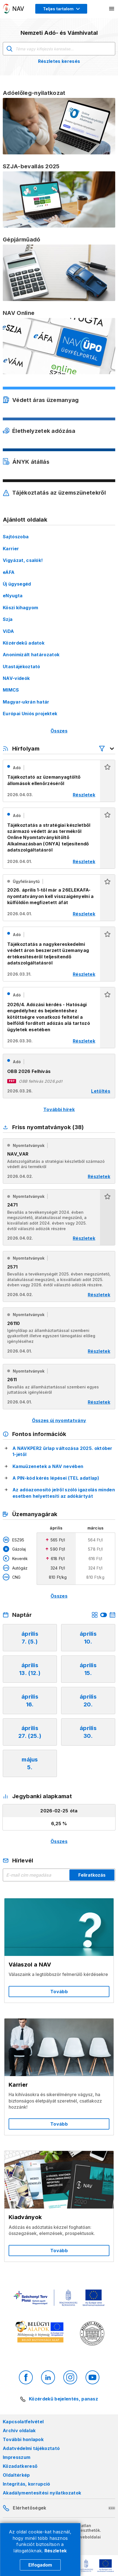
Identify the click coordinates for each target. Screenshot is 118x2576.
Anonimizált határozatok (31, 654)
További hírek (59, 1109)
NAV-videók (16, 678)
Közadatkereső (20, 2466)
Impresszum (16, 2457)
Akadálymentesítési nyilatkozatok (42, 2493)
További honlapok (23, 2439)
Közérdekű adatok (23, 643)
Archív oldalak (19, 2430)
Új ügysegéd (17, 584)
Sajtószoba (16, 536)
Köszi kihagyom (20, 607)
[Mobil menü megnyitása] (112, 8)
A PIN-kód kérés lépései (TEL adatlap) (55, 1478)
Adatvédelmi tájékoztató (31, 2448)
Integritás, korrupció (26, 2484)
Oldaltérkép (16, 2475)
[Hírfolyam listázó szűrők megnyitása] (107, 748)
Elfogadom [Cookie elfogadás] (40, 2565)
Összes (59, 731)
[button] (107, 781)
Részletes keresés (59, 61)
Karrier (11, 548)
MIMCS (11, 690)
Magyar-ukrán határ (26, 702)
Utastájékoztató (21, 666)
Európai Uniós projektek (30, 713)
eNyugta (12, 595)
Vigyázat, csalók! (23, 560)
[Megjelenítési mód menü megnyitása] (61, 9)
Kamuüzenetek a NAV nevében (47, 1466)
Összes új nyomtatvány (59, 1420)
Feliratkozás (92, 1875)
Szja (7, 619)
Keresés (9, 48)
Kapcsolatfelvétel (23, 2421)
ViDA (8, 631)
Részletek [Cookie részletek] (55, 2550)
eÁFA (8, 572)
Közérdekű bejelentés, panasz (63, 2399)
